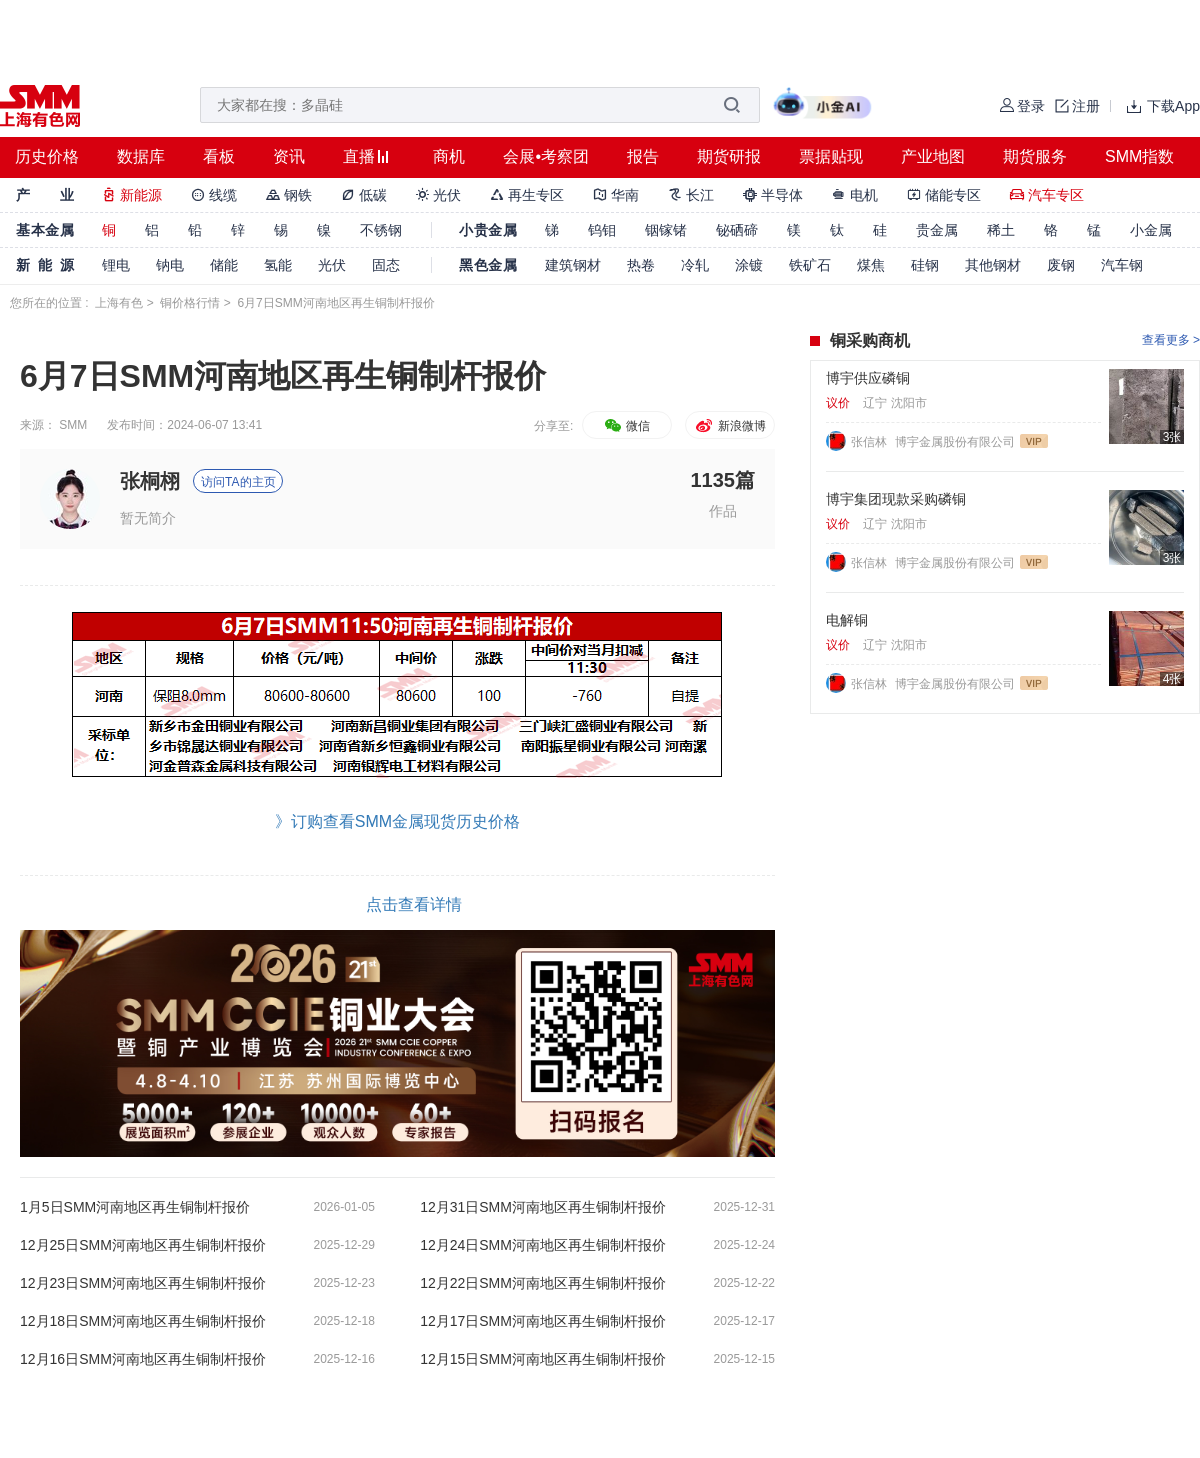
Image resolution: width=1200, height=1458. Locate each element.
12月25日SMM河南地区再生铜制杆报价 (143, 1245)
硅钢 (925, 265)
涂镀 (749, 265)
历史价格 (47, 156)
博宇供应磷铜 (868, 378)
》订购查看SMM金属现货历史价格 (397, 821)
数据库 (141, 156)
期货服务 (1035, 156)
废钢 (1061, 265)
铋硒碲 (737, 230)
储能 (224, 265)
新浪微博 (729, 426)
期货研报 (729, 156)
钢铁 (289, 195)
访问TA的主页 (238, 482)
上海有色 (119, 303)
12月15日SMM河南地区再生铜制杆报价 (543, 1359)
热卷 (641, 265)
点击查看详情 (414, 904)
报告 (643, 156)
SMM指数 (1139, 156)
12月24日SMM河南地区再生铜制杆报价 (543, 1245)
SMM (73, 425)
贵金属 (937, 230)
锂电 (116, 265)
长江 (691, 195)
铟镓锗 (666, 230)
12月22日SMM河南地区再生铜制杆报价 (543, 1283)
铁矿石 (810, 265)
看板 (219, 156)
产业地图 (933, 156)
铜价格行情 (190, 303)
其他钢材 (993, 265)
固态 (386, 265)
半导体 (773, 195)
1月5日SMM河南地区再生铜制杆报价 (135, 1207)
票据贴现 (831, 156)
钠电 (170, 265)
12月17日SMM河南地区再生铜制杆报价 (543, 1321)
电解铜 (847, 620)
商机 (449, 156)
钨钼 (602, 230)
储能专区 (944, 195)
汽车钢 (1122, 265)
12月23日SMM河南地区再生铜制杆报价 (143, 1283)
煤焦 (871, 265)
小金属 (1151, 230)
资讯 (289, 156)
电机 (855, 195)
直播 (359, 156)
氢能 (278, 265)
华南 (616, 195)
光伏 (439, 195)
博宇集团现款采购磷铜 (896, 499)
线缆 (214, 195)
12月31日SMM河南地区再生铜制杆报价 (543, 1207)
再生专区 (527, 195)
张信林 (870, 442)
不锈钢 (381, 230)
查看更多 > (1171, 340)
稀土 (1001, 230)
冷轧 (695, 265)
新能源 (132, 195)
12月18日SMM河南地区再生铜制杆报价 (143, 1321)
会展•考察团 (546, 156)
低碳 (364, 195)
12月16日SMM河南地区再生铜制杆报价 (143, 1359)
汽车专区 (1047, 195)
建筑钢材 (573, 265)
